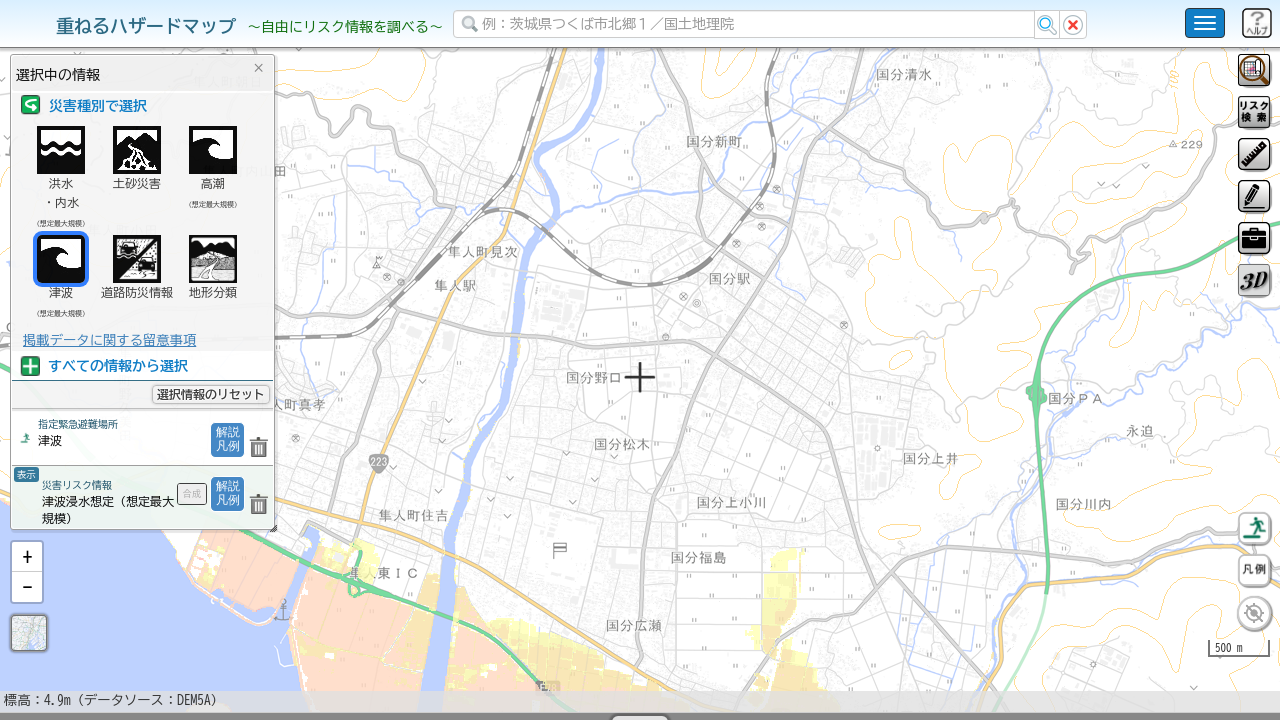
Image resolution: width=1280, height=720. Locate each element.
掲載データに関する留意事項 (109, 340)
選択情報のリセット (211, 394)
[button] (27, 609)
